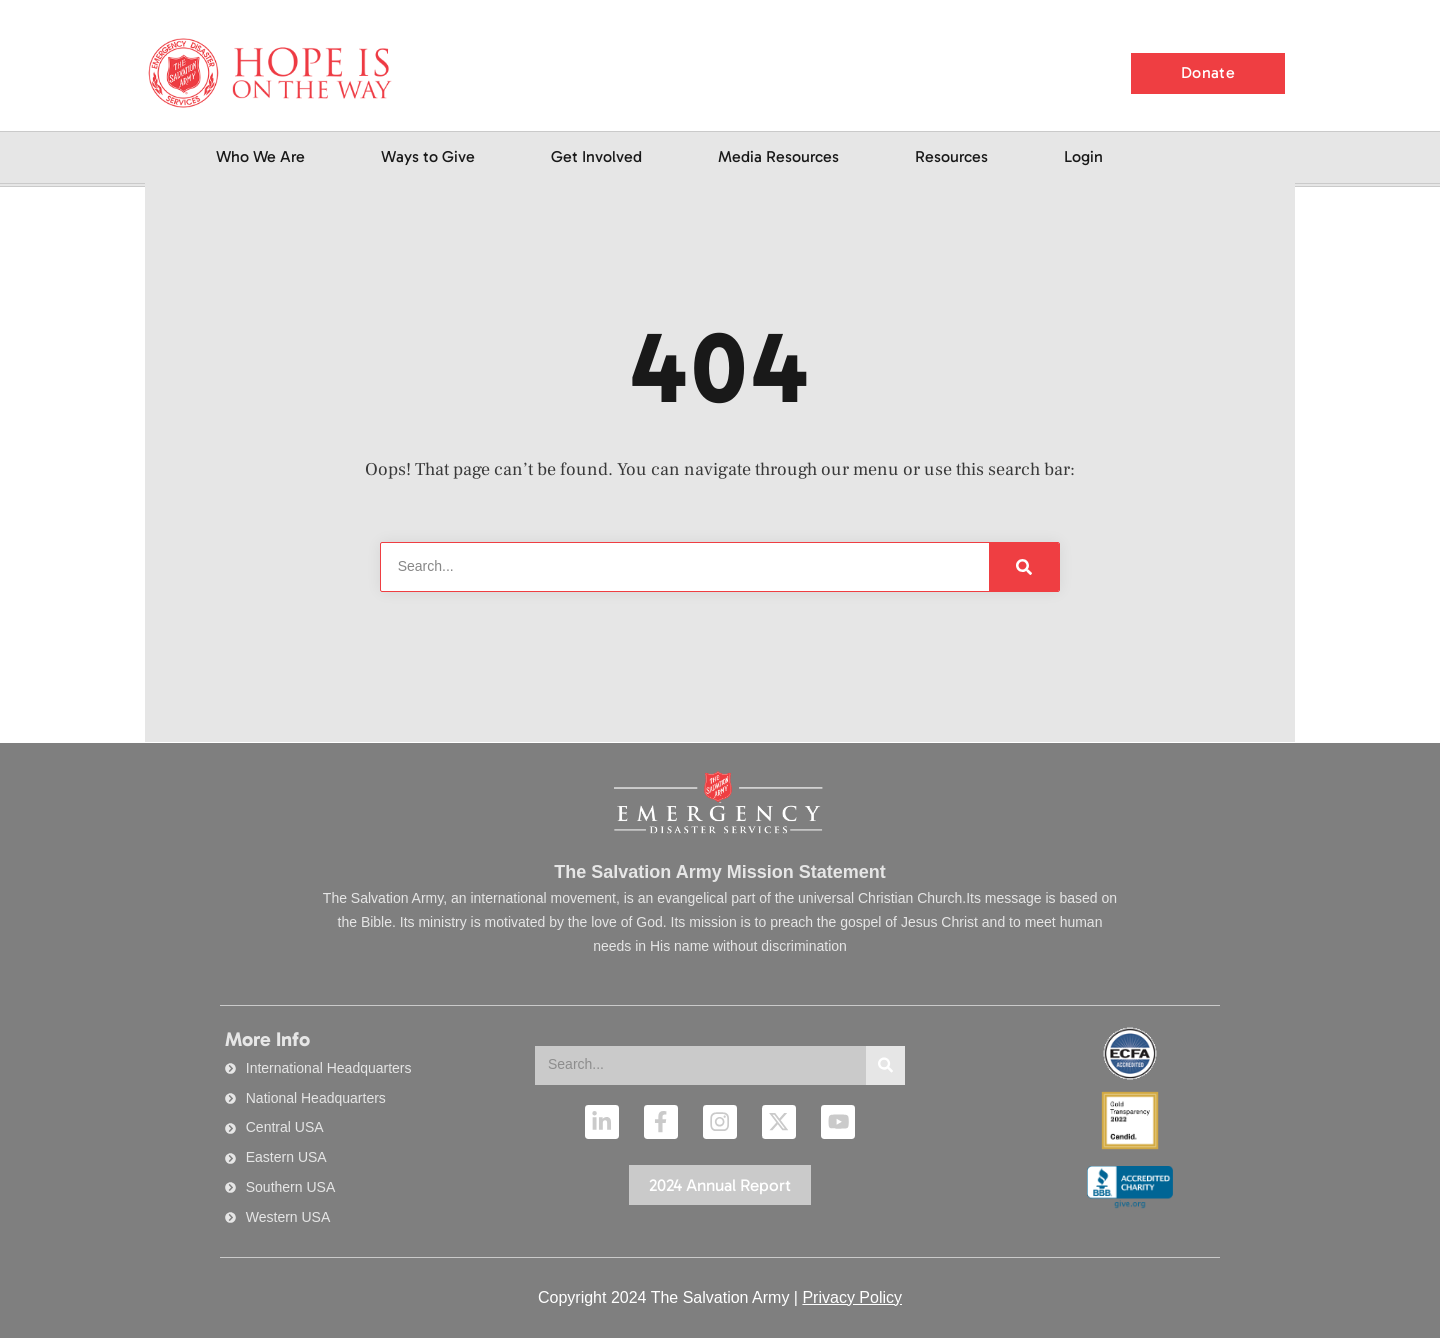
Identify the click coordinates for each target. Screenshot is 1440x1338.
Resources (951, 156)
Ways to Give (428, 156)
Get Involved (596, 156)
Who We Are (260, 156)
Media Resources (778, 156)
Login (1083, 156)
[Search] (1024, 567)
